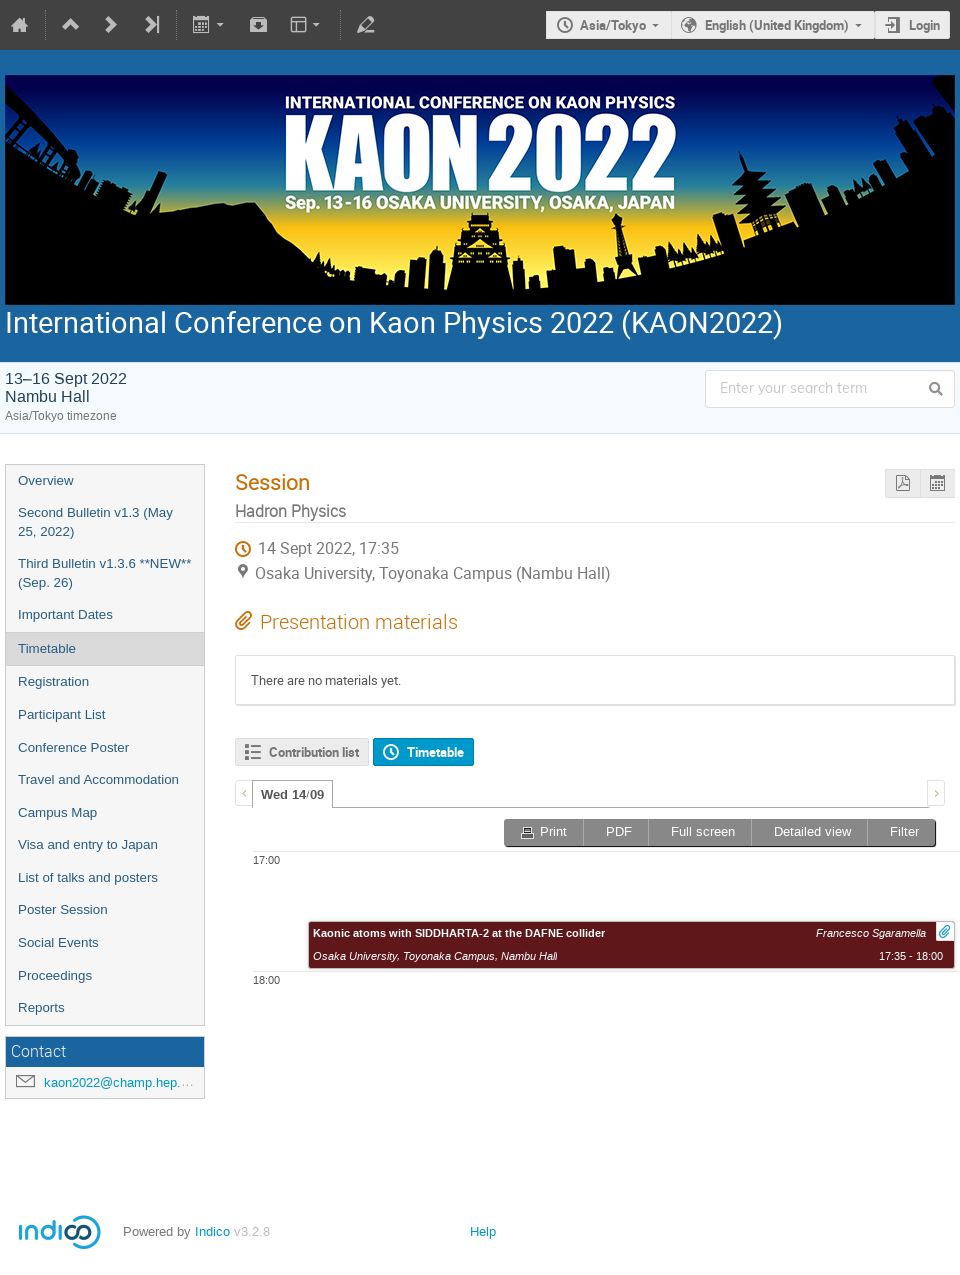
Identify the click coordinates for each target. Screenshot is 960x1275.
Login (924, 25)
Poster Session (63, 909)
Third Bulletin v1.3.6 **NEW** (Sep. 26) (104, 573)
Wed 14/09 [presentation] (292, 795)
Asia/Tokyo (613, 25)
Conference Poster (73, 747)
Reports (41, 1007)
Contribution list (314, 752)
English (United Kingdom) (777, 25)
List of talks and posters (88, 877)
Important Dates (65, 614)
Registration (53, 681)
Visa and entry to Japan (88, 844)
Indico (212, 1231)
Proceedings (55, 975)
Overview (46, 480)
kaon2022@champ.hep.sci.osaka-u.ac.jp (162, 1082)
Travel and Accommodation (98, 779)
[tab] (292, 794)
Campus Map (57, 812)
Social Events (58, 942)
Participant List (61, 714)
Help (483, 1231)
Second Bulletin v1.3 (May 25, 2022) (95, 522)
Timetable (47, 648)
